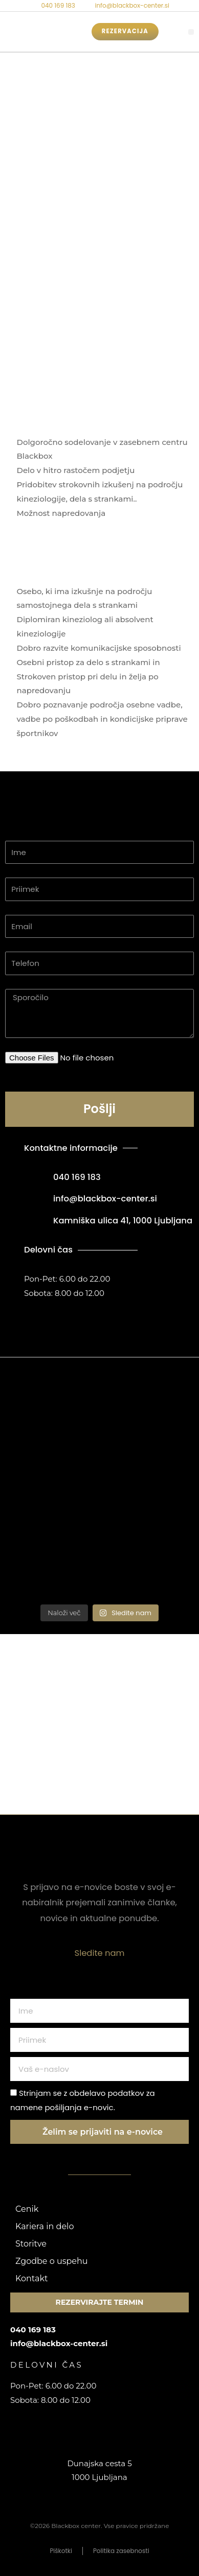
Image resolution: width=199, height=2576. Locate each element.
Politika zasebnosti (121, 2550)
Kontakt (31, 2278)
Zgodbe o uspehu (51, 2261)
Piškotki (61, 2550)
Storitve (31, 2244)
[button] (191, 32)
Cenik (26, 2209)
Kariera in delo (44, 2226)
